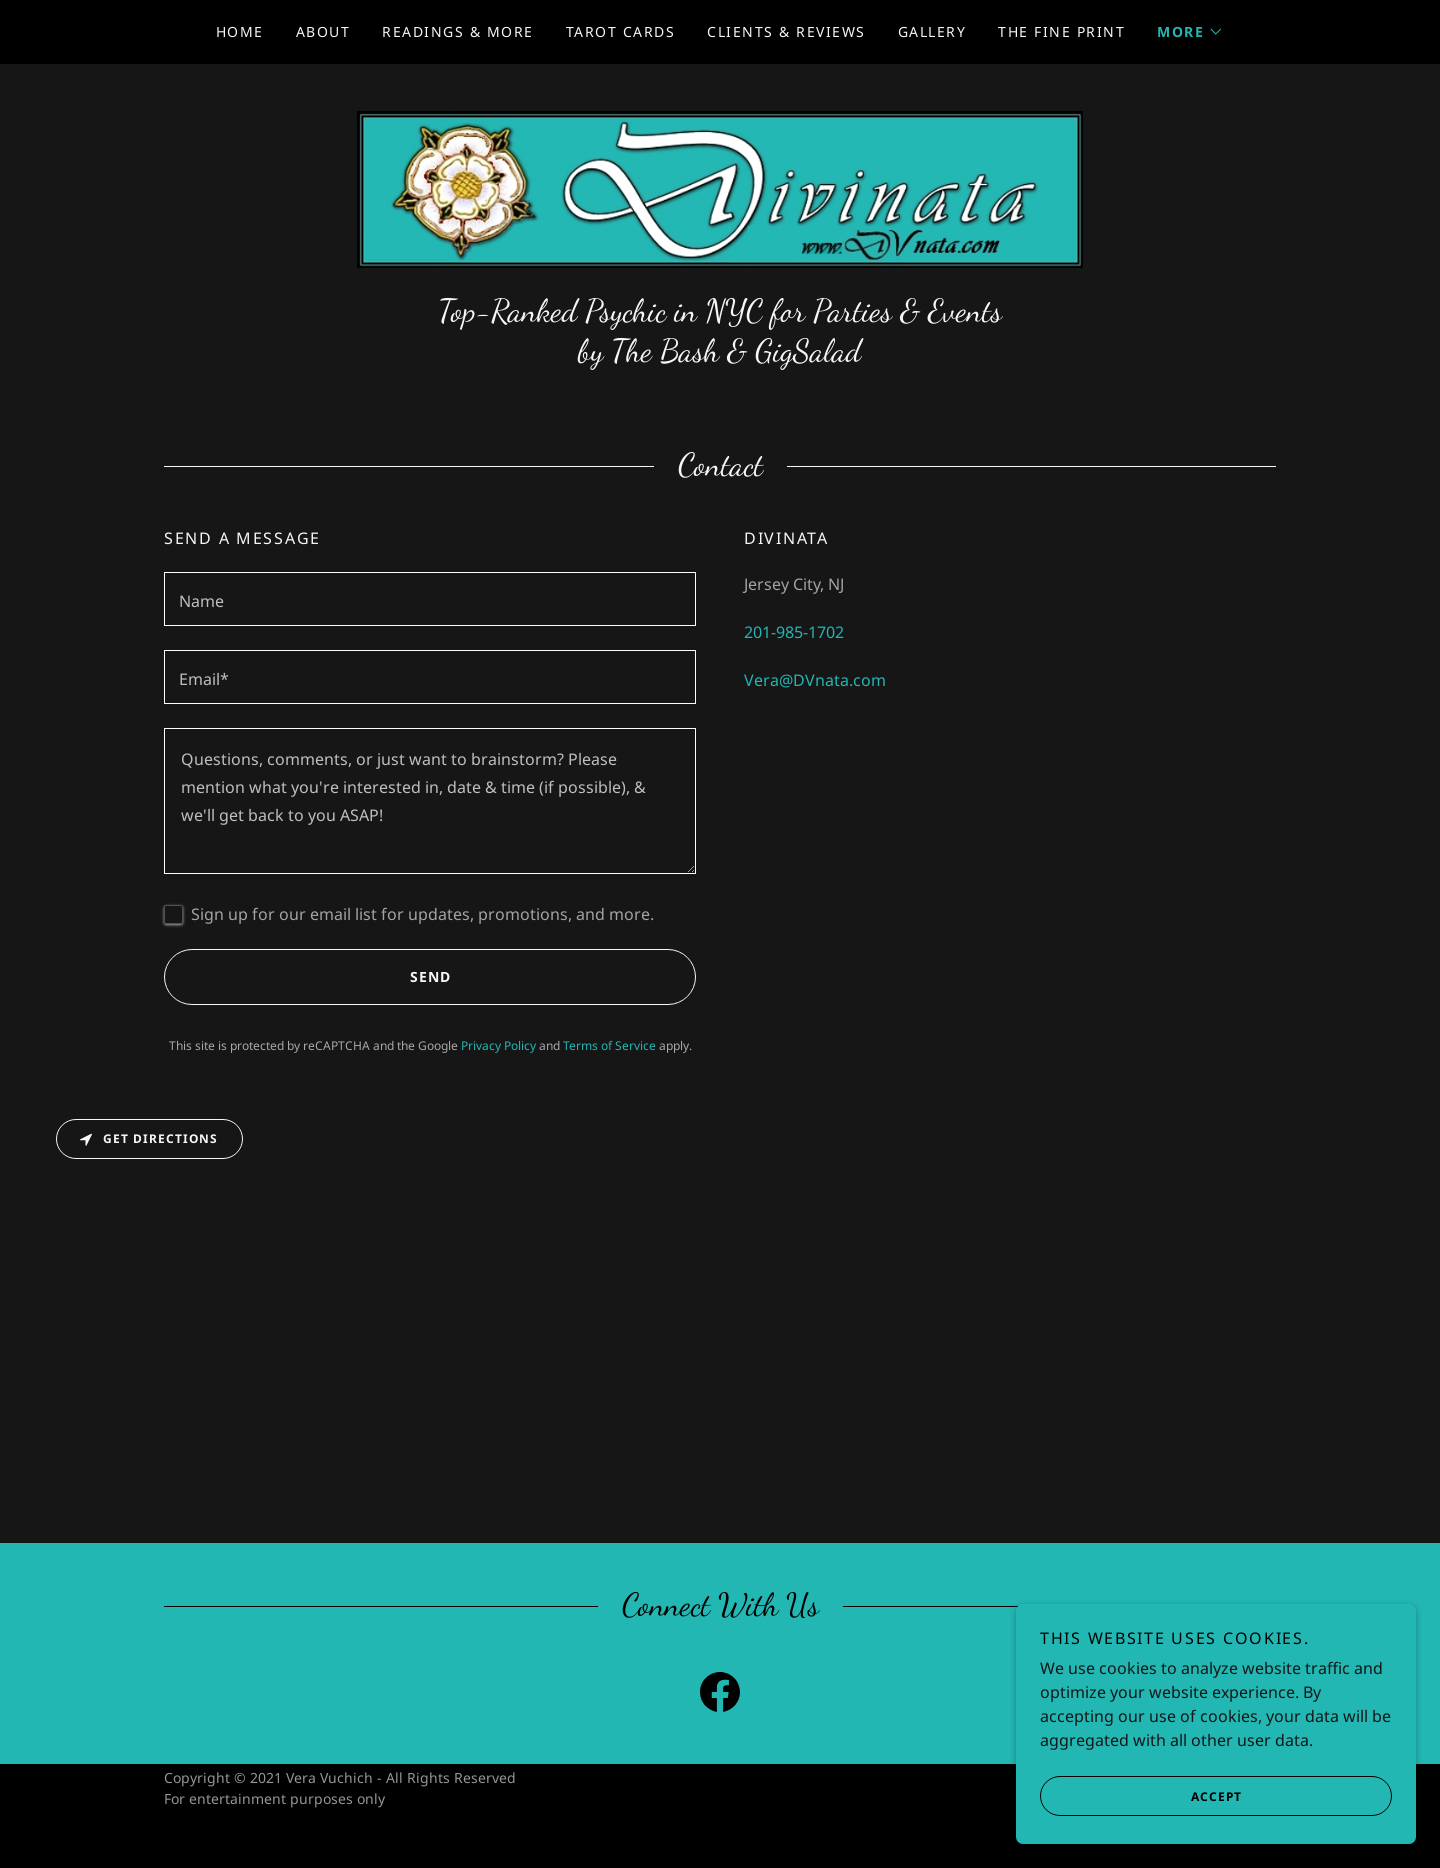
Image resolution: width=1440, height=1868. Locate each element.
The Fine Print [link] (1061, 31)
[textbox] (430, 599)
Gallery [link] (932, 31)
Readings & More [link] (457, 31)
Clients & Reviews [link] (786, 31)
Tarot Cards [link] (620, 31)
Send (307, 977)
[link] (719, 188)
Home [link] (240, 31)
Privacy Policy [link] (498, 1045)
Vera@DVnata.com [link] (815, 680)
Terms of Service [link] (609, 1045)
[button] (1190, 32)
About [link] (323, 31)
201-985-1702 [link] (794, 632)
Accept (1141, 1796)
